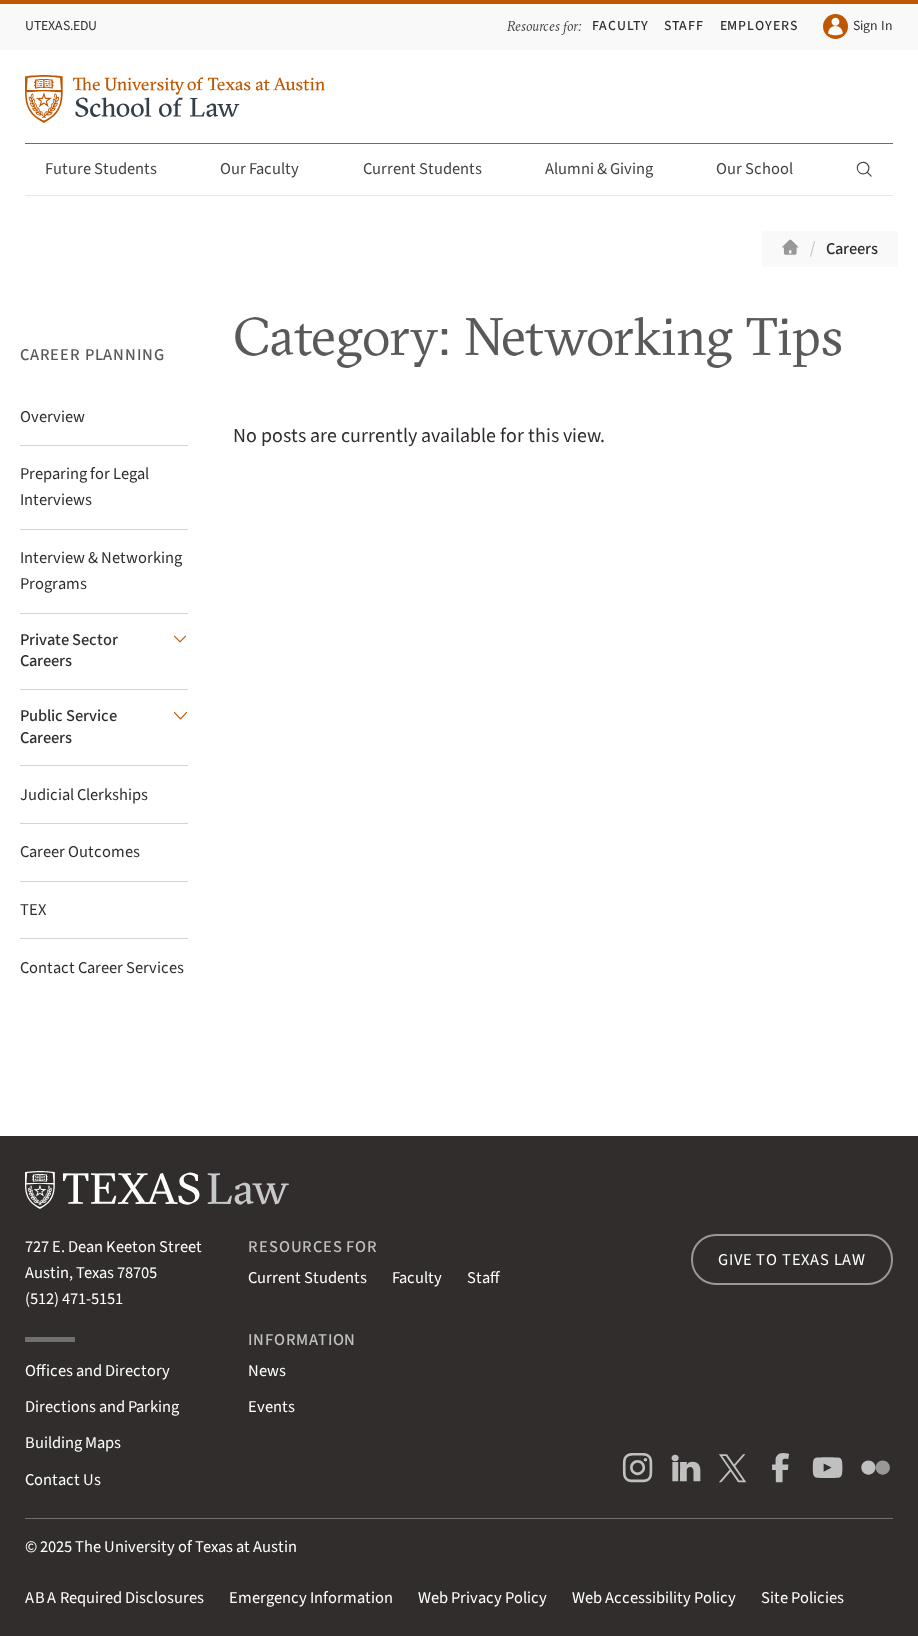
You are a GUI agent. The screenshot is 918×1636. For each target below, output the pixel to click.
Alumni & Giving (610, 169)
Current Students (434, 169)
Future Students (112, 169)
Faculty (620, 26)
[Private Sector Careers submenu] (104, 651)
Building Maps (73, 1443)
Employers (759, 26)
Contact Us (63, 1480)
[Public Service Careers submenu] (104, 727)
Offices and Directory (97, 1371)
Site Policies (802, 1598)
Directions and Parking (102, 1407)
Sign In (858, 26)
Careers (852, 249)
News (267, 1371)
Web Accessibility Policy (654, 1598)
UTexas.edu (61, 26)
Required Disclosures (114, 1598)
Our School (766, 169)
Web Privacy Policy (482, 1598)
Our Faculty (271, 169)
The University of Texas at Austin (186, 1547)
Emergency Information (311, 1598)
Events (271, 1407)
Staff (684, 26)
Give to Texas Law (792, 1260)
